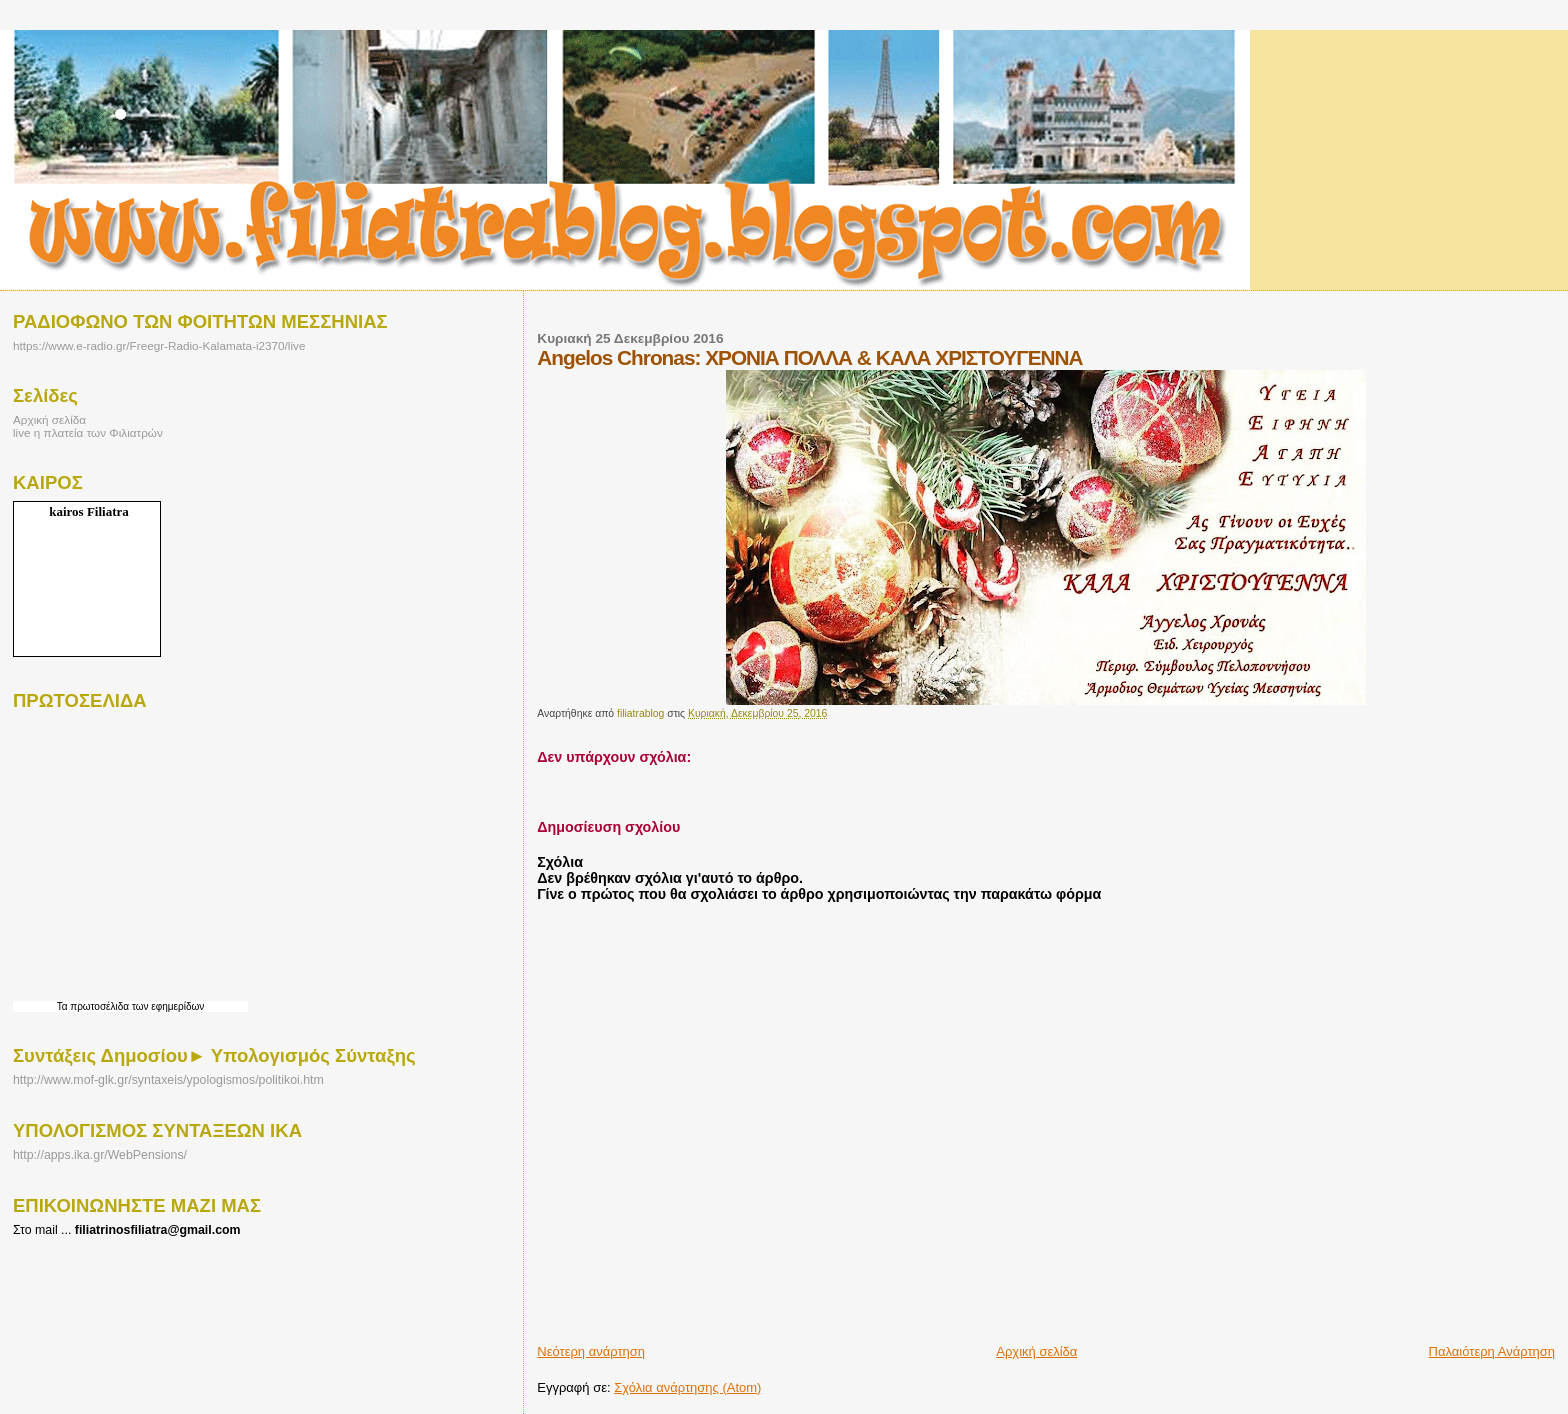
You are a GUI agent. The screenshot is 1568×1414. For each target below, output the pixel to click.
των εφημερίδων (166, 1006)
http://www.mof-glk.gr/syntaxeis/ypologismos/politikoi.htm (168, 1080)
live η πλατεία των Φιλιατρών (88, 432)
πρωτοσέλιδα (99, 1006)
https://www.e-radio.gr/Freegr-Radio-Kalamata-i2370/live (159, 345)
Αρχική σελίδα (1036, 1351)
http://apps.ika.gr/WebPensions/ (100, 1155)
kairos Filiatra (89, 511)
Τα (64, 1006)
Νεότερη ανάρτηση (591, 1351)
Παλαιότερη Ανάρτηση (1492, 1351)
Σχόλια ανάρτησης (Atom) (687, 1387)
